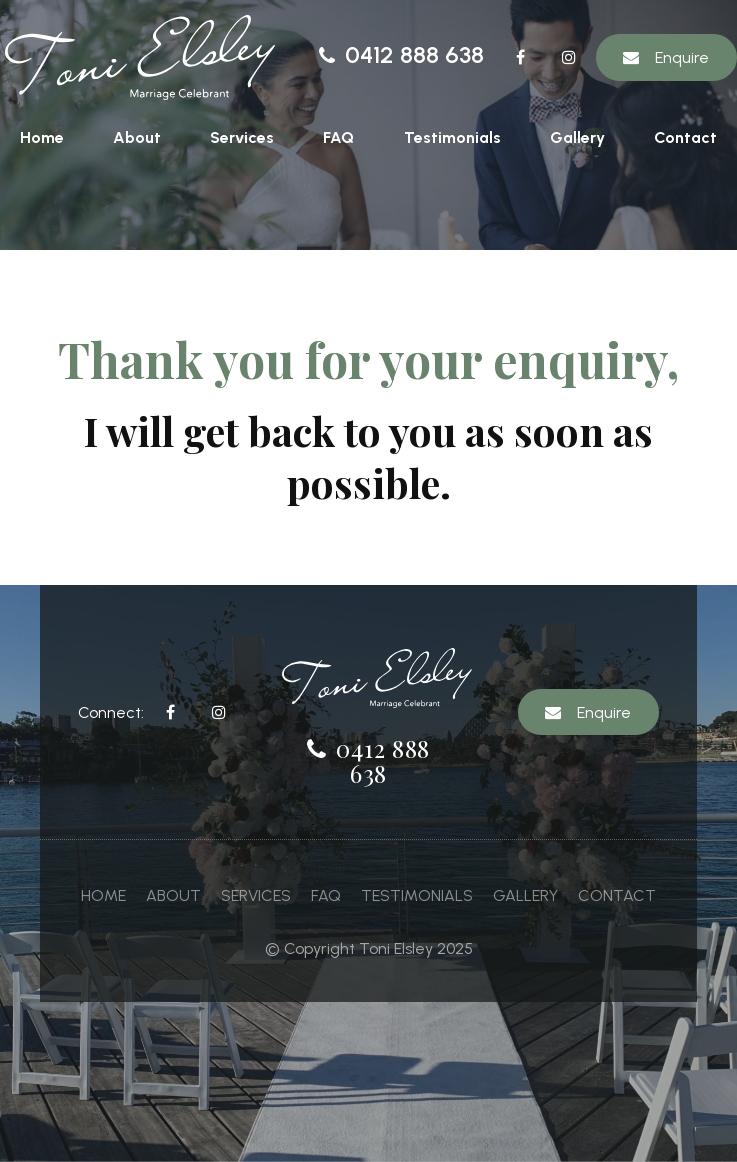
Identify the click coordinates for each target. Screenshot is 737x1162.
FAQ (338, 137)
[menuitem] (103, 896)
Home (42, 137)
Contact (685, 137)
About (137, 137)
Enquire (682, 57)
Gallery (577, 137)
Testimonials (452, 137)
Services (242, 137)
